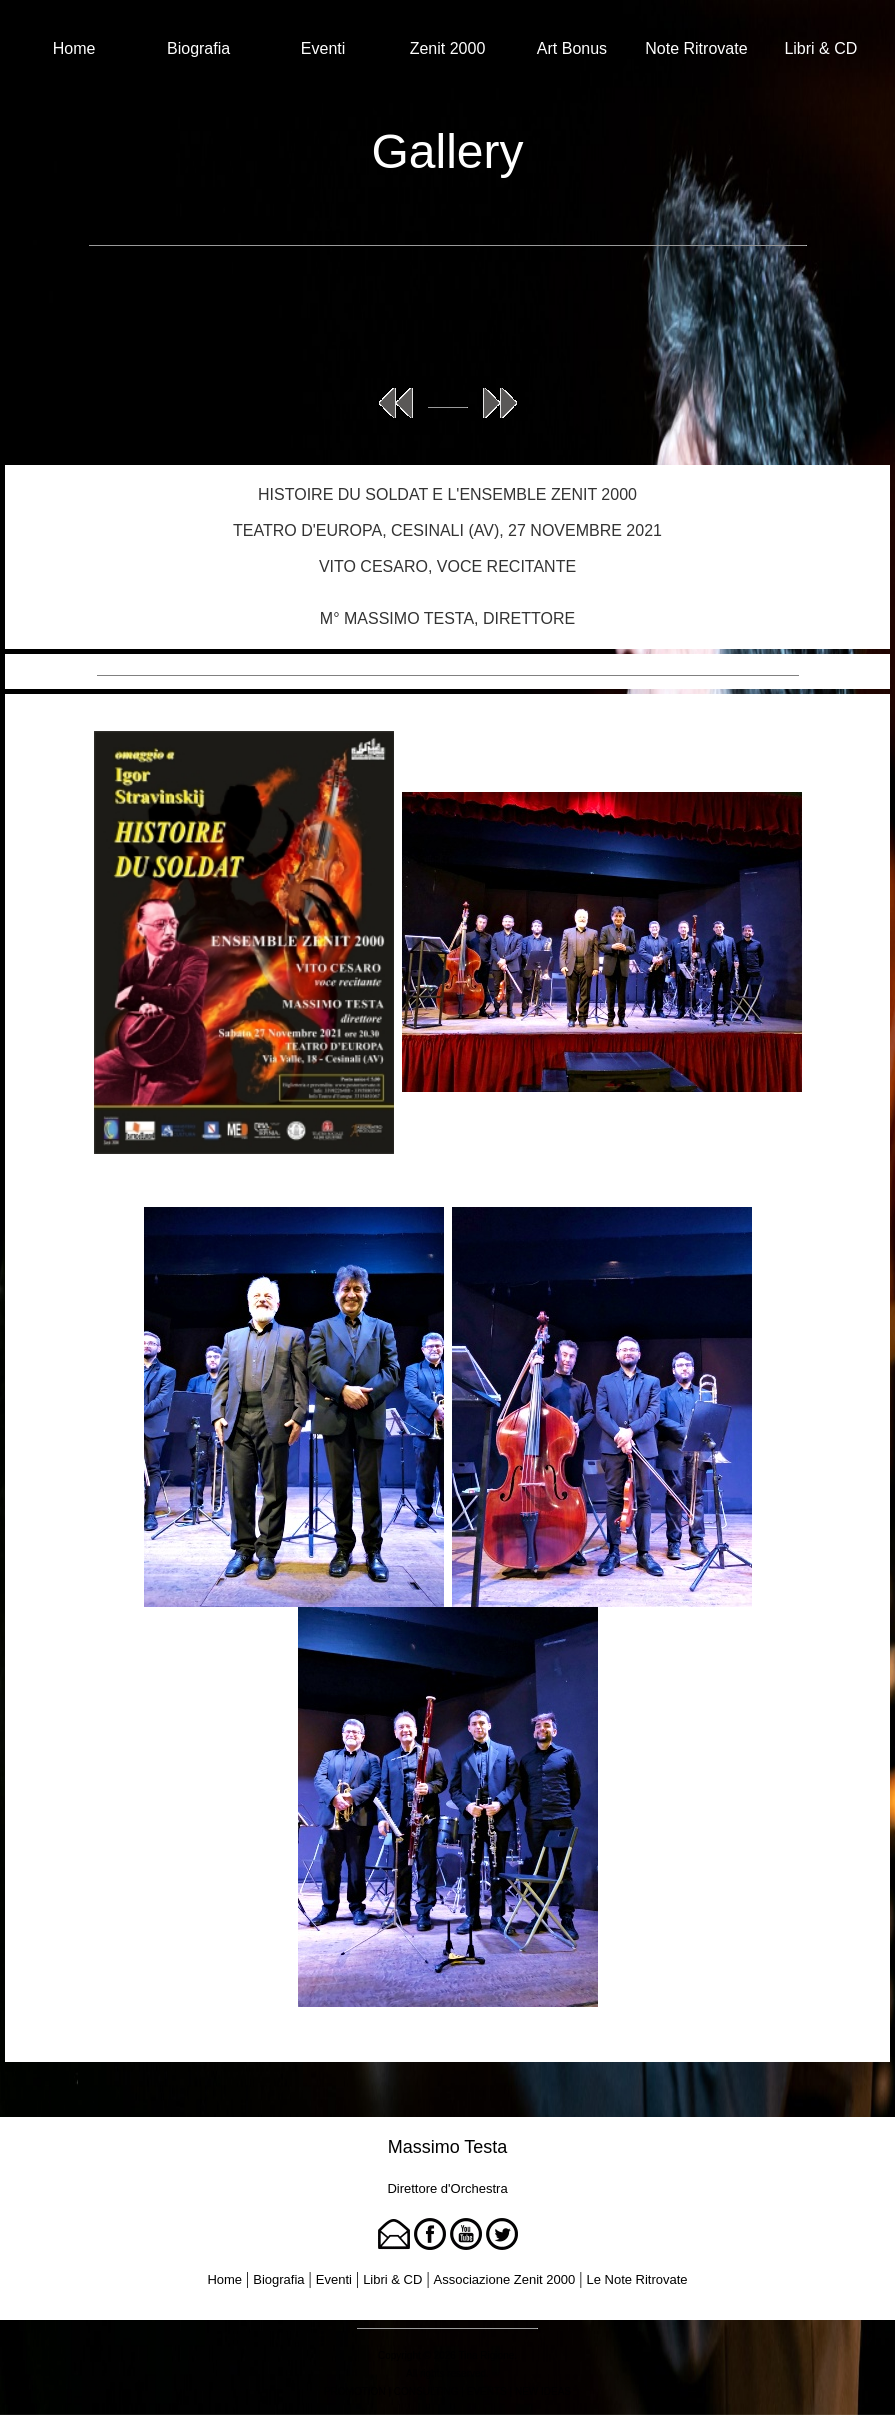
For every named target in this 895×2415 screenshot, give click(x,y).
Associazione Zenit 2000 (505, 2279)
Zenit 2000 (448, 48)
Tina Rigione (487, 2355)
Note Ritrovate (696, 48)
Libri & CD (820, 48)
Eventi (323, 48)
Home (74, 48)
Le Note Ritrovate (636, 2279)
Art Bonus (572, 48)
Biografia (198, 48)
